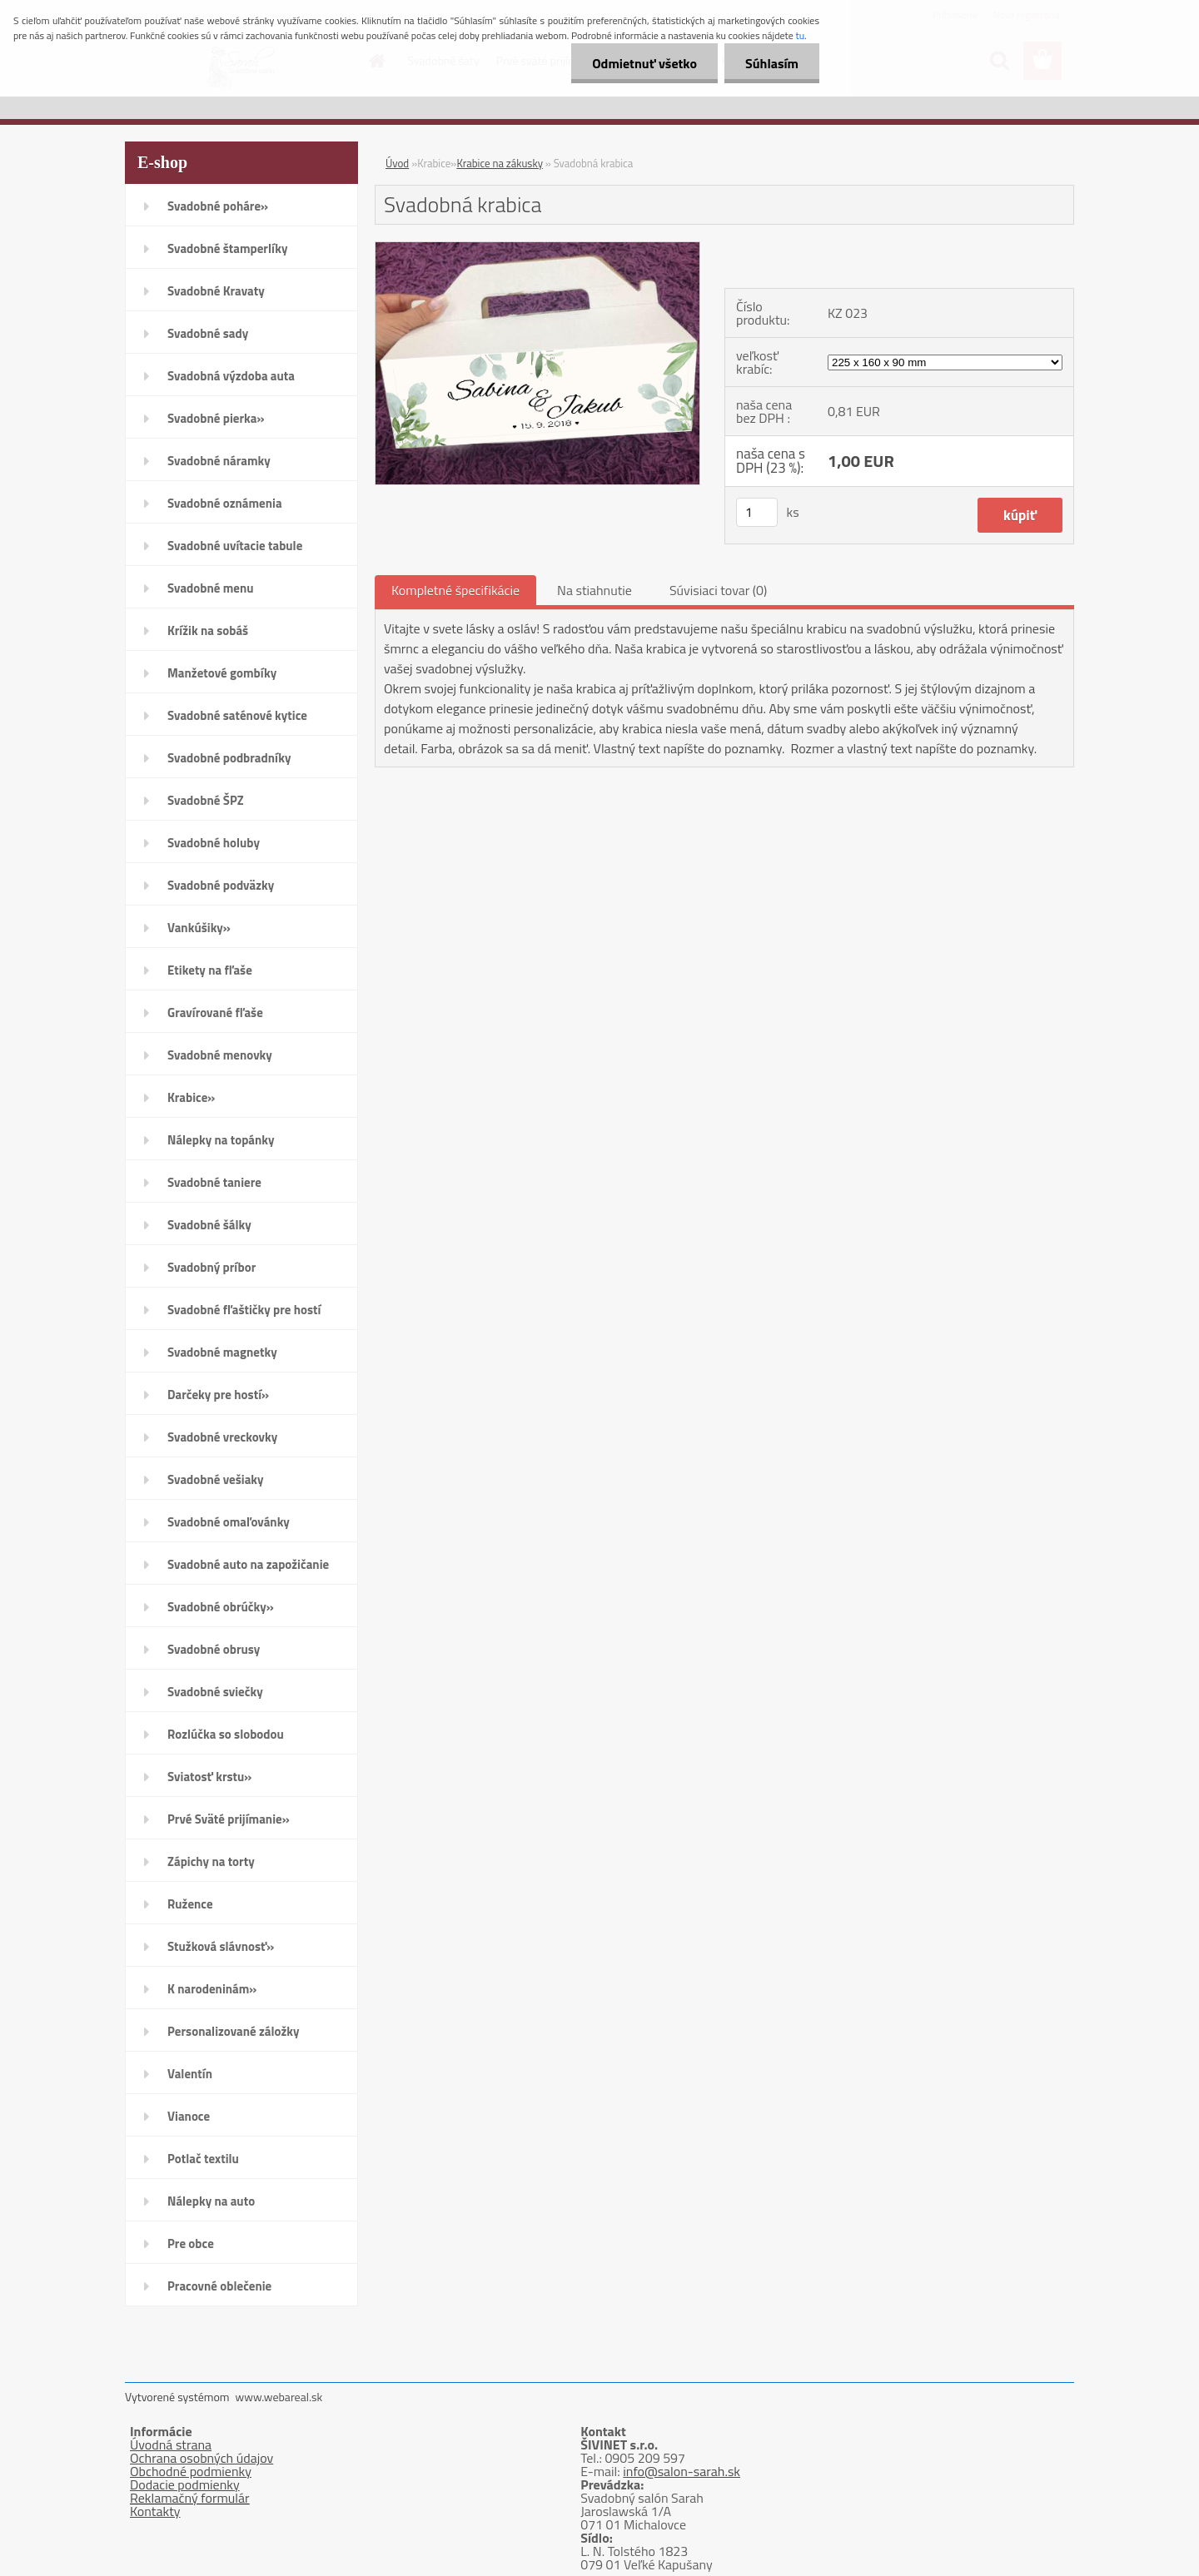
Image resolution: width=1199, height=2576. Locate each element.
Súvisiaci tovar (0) (718, 590)
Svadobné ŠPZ (205, 800)
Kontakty (155, 2511)
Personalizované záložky (233, 2031)
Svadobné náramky (219, 460)
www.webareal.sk (279, 2396)
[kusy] (757, 512)
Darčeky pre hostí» (218, 1394)
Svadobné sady (207, 333)
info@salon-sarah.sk (681, 2471)
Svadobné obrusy (213, 1649)
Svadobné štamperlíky (227, 248)
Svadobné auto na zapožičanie (248, 1564)
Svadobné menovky (219, 1055)
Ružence (190, 1903)
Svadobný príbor (211, 1267)
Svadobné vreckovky (222, 1437)
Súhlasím (772, 63)
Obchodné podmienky (190, 2471)
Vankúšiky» (199, 927)
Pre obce (190, 2243)
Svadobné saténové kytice (237, 715)
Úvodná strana (170, 2444)
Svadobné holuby (213, 842)
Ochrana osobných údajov (201, 2458)
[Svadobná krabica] (537, 249)
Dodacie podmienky (185, 2484)
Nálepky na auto (211, 2201)
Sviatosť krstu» (209, 1776)
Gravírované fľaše (215, 1012)
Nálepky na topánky (221, 1139)
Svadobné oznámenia (224, 503)
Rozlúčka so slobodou (225, 1734)
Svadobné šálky (209, 1224)
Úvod (397, 163)
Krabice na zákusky (499, 163)
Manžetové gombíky (221, 672)
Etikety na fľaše (209, 970)
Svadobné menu (210, 588)
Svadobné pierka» (215, 418)
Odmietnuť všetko (644, 63)
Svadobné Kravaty (216, 290)
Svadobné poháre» (217, 206)
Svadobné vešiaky (215, 1479)
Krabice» (191, 1097)
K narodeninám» (211, 1988)
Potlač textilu (203, 2158)
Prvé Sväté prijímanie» (228, 1819)
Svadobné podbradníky (229, 757)
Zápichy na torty (211, 1861)
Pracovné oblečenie (219, 2286)
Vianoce (188, 2116)
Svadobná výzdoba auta (231, 375)
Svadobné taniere (214, 1182)
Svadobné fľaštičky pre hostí (244, 1309)
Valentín (189, 2073)
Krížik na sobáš (207, 630)
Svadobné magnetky (222, 1352)
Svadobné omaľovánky (228, 1521)
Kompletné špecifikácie (455, 590)
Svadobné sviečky (215, 1691)
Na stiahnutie (594, 590)
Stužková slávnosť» (220, 1946)
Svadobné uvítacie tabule (234, 545)
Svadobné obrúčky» (220, 1606)
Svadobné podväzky (220, 885)
